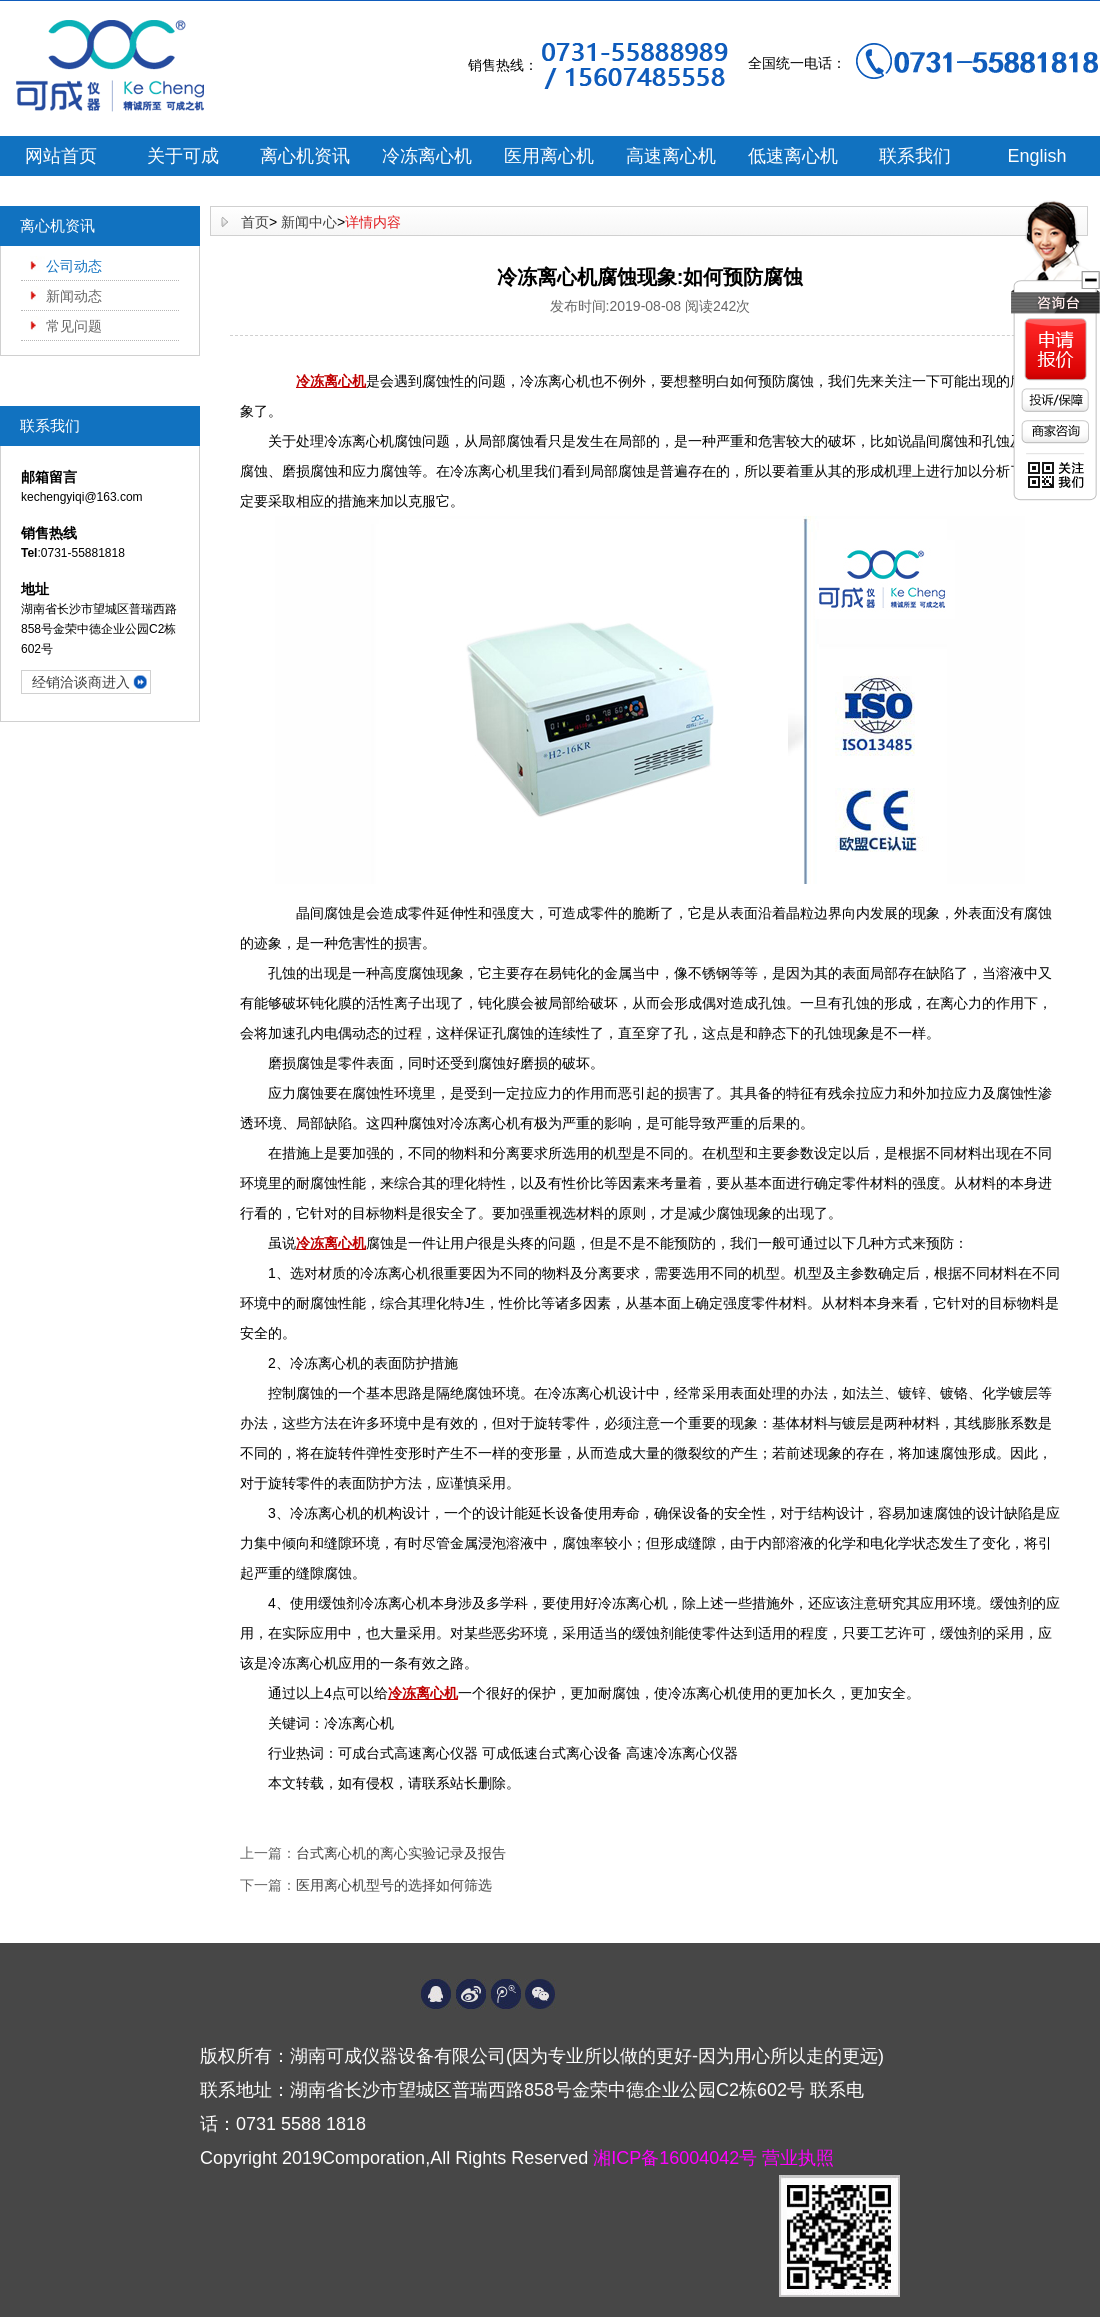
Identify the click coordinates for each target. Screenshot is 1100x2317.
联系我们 (915, 156)
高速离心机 (671, 156)
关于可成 (183, 156)
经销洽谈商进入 (81, 682)
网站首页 (61, 156)
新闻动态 (74, 296)
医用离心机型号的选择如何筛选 (394, 1885)
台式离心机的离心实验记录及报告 (401, 1853)
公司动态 (74, 266)
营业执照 (798, 2158)
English (1036, 156)
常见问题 (74, 326)
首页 (255, 222)
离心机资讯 (305, 156)
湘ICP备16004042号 (677, 2158)
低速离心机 (793, 156)
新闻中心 (309, 222)
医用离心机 (549, 156)
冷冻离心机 (427, 156)
